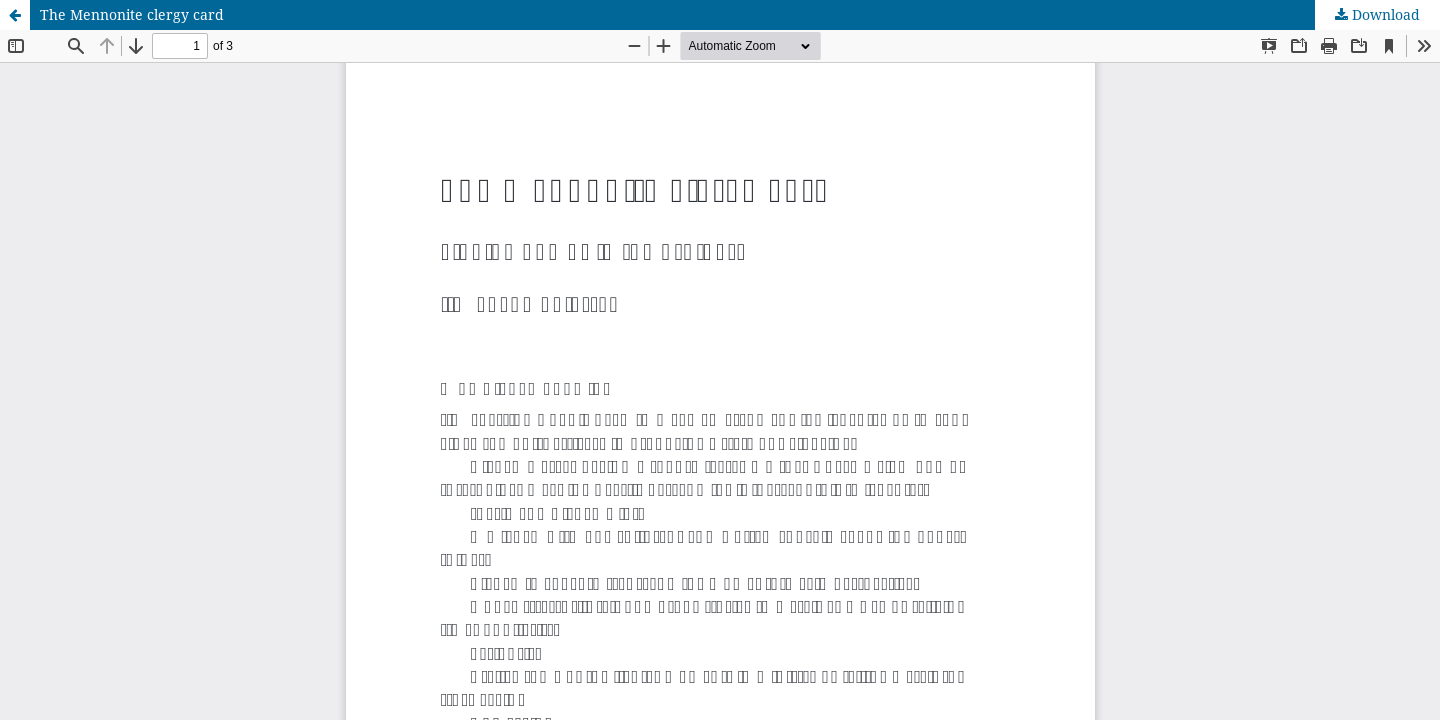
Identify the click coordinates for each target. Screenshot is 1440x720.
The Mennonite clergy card (132, 14)
